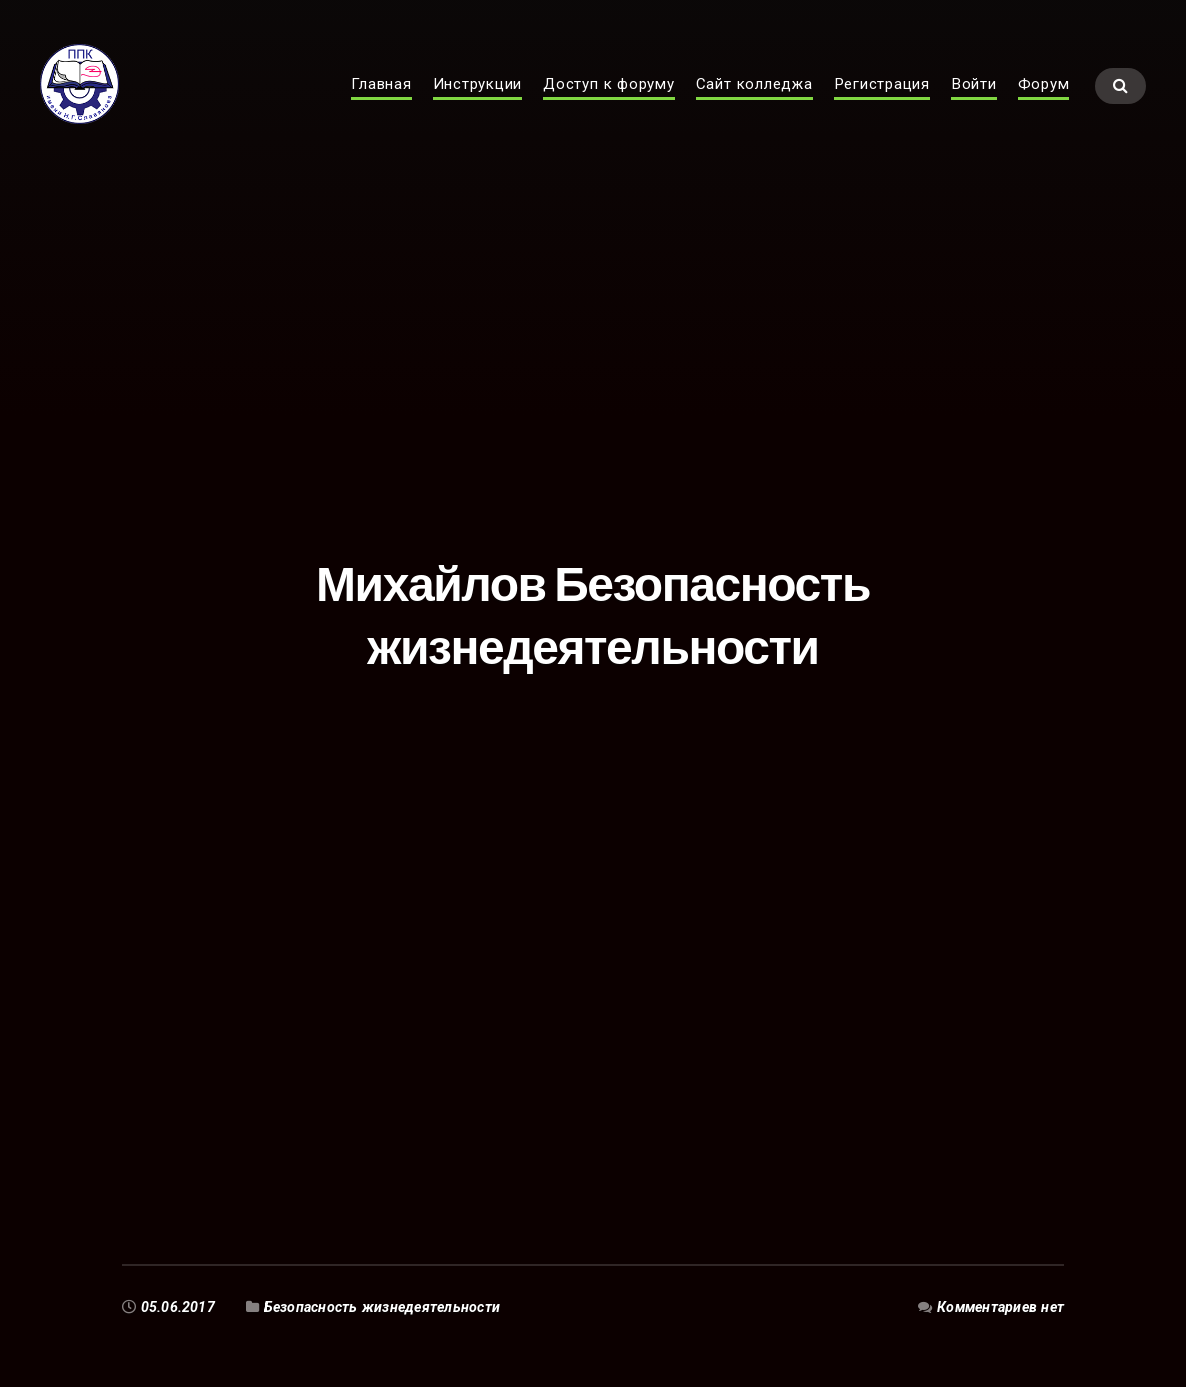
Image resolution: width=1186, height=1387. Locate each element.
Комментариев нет (1000, 1307)
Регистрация (882, 106)
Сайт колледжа (754, 106)
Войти (974, 106)
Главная (381, 106)
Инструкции (478, 106)
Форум (1044, 106)
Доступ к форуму (609, 106)
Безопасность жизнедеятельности (382, 1307)
